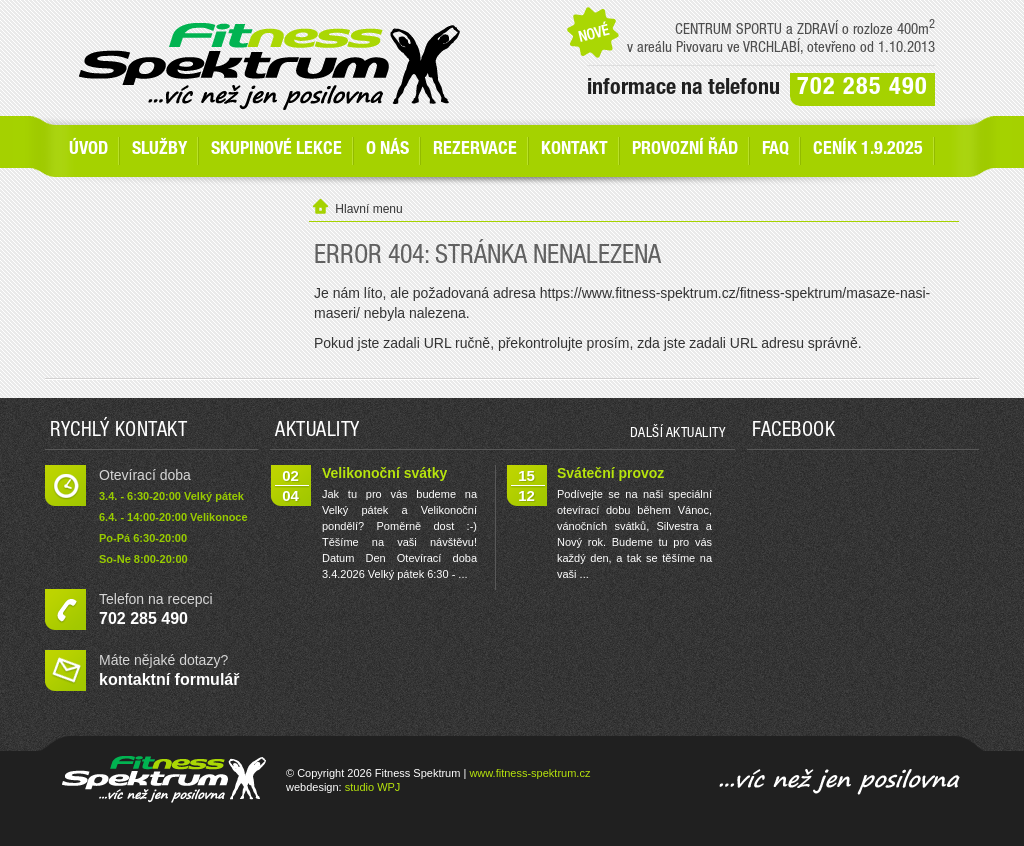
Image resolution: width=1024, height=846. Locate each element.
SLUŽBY (159, 150)
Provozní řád (685, 150)
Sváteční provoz (610, 473)
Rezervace (475, 150)
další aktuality (678, 434)
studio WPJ (373, 787)
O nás (387, 150)
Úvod (88, 150)
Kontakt (574, 150)
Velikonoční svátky (384, 473)
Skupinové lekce (276, 150)
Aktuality (317, 432)
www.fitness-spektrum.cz (529, 773)
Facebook (793, 432)
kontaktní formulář (169, 679)
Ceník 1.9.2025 (868, 150)
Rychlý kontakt (118, 432)
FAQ (775, 150)
